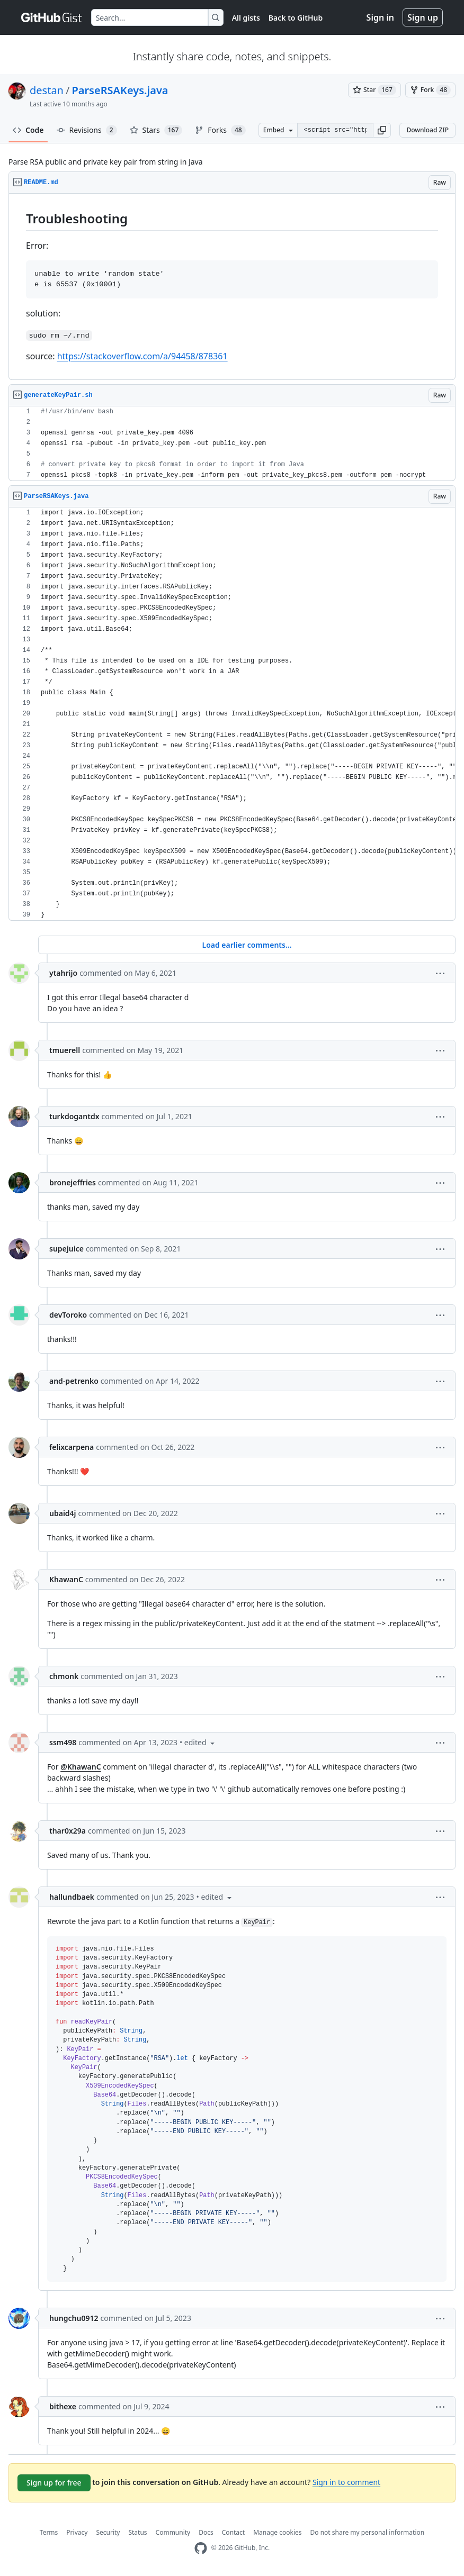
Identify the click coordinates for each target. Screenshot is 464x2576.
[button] (382, 130)
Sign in (380, 17)
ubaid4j (62, 1513)
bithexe (62, 2406)
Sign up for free (54, 2483)
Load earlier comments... (246, 945)
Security (108, 2532)
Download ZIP (427, 129)
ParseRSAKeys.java (120, 90)
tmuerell (64, 1050)
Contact (233, 2532)
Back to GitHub (296, 18)
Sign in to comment (346, 2482)
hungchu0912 (73, 2318)
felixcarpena (71, 1447)
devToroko (68, 1315)
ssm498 (62, 1742)
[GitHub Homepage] (200, 2548)
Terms (49, 2532)
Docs (206, 2532)
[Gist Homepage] (52, 17)
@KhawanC (80, 1767)
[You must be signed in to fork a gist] (430, 90)
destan (47, 90)
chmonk (63, 1676)
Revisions (87, 130)
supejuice (66, 1249)
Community (173, 2532)
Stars (156, 130)
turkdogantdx (74, 1116)
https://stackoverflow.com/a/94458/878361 (142, 356)
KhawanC (66, 1579)
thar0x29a (67, 1831)
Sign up (422, 17)
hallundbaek (71, 1897)
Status (137, 2532)
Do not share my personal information (367, 2532)
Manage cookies (277, 2532)
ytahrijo (63, 973)
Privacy (76, 2532)
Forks (220, 130)
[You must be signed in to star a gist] (374, 90)
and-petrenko (74, 1381)
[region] (232, 287)
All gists (246, 18)
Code (28, 130)
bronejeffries (72, 1182)
